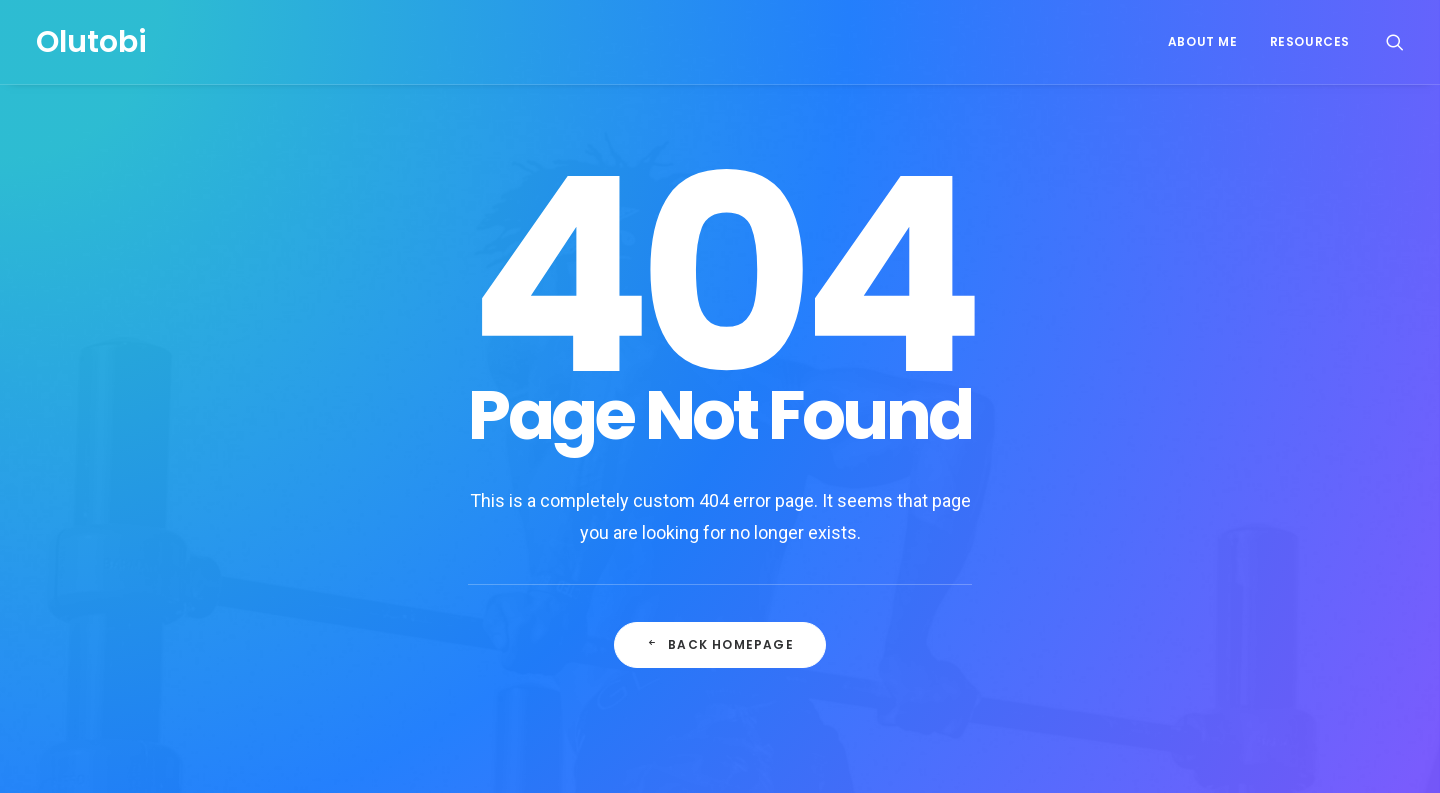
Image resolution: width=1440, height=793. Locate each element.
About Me (1203, 41)
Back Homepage (720, 608)
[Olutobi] (91, 42)
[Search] (1395, 42)
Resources (1310, 41)
